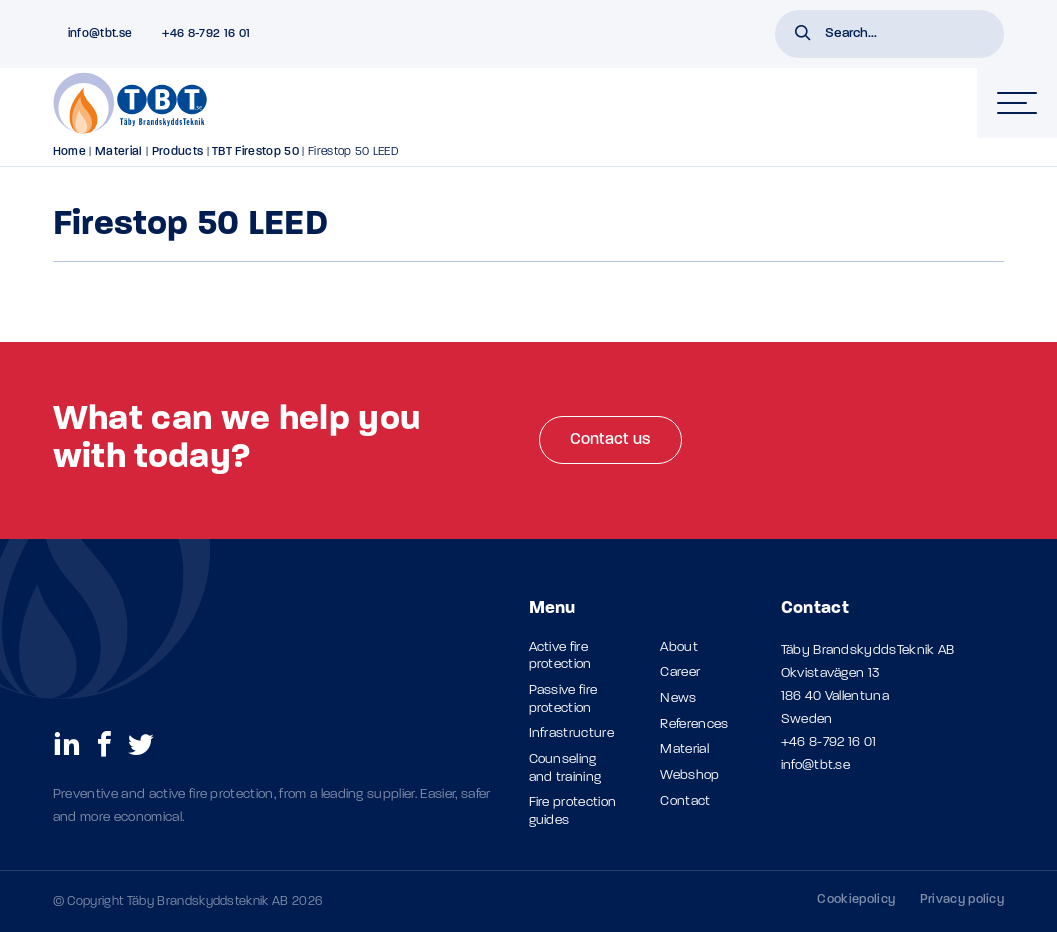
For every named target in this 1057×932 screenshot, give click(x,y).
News (678, 698)
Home (69, 152)
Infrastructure (571, 733)
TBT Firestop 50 (255, 152)
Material (119, 152)
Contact (685, 801)
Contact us (610, 440)
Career (680, 672)
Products (178, 152)
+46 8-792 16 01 (829, 742)
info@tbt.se (816, 765)
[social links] (67, 743)
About (679, 647)
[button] (803, 35)
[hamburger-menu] (1017, 103)
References (694, 724)
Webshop (689, 775)
